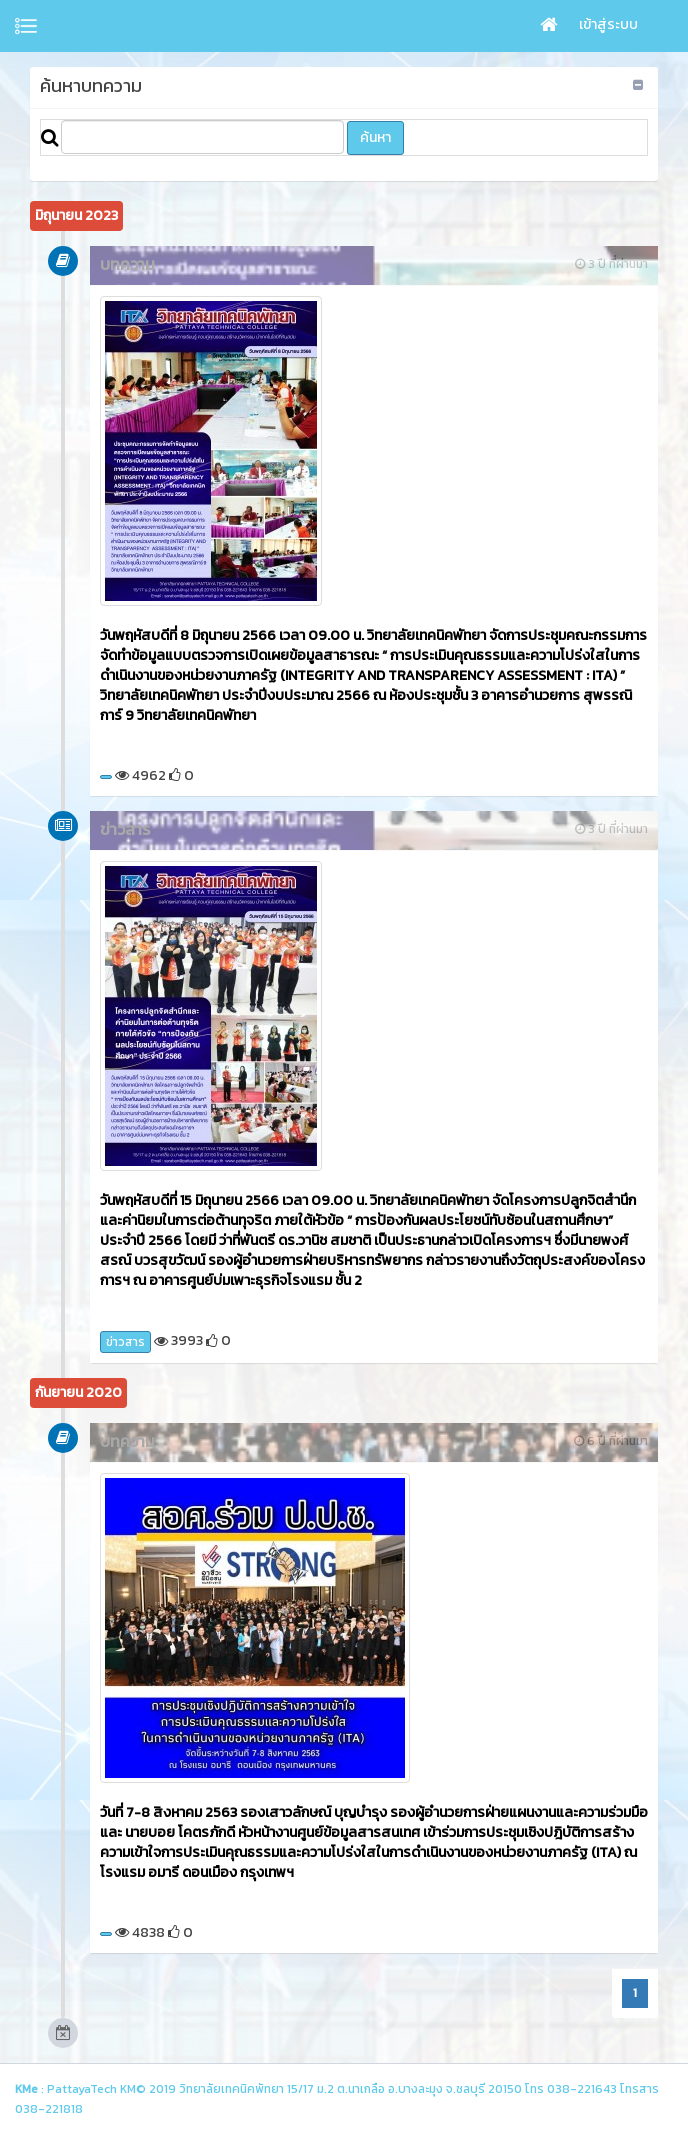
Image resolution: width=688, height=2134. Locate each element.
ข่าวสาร (125, 1342)
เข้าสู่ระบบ (608, 24)
